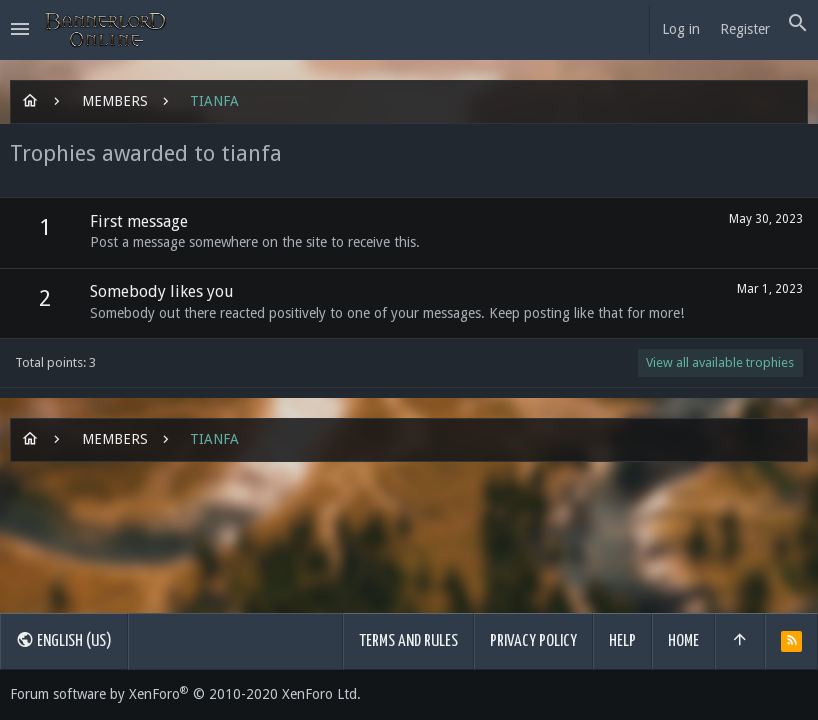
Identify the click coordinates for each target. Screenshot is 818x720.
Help (622, 641)
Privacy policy (533, 641)
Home (683, 641)
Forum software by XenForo (185, 694)
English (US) (64, 640)
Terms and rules (408, 641)
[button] (20, 30)
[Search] (798, 24)
